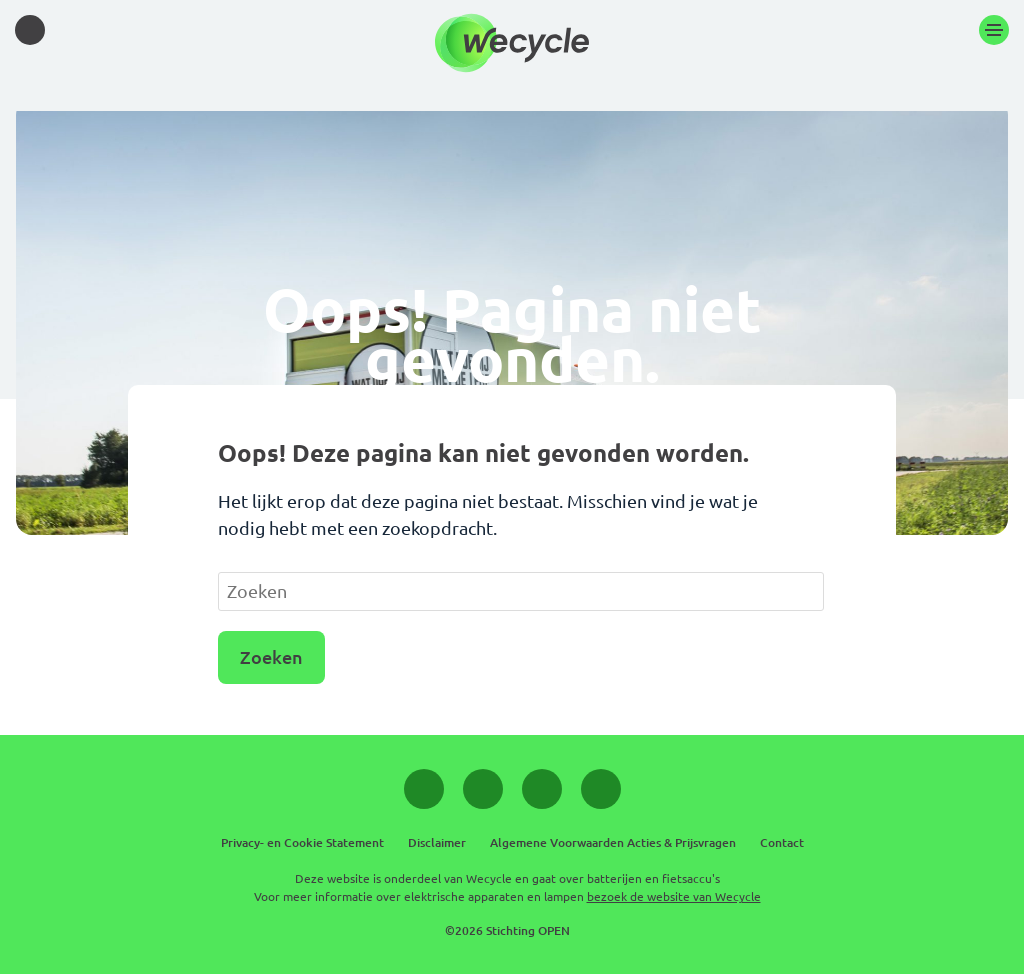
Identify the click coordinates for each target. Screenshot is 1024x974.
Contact (782, 842)
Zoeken (271, 657)
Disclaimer (437, 842)
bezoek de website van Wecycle (674, 896)
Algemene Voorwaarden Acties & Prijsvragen (613, 842)
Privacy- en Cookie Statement (302, 842)
